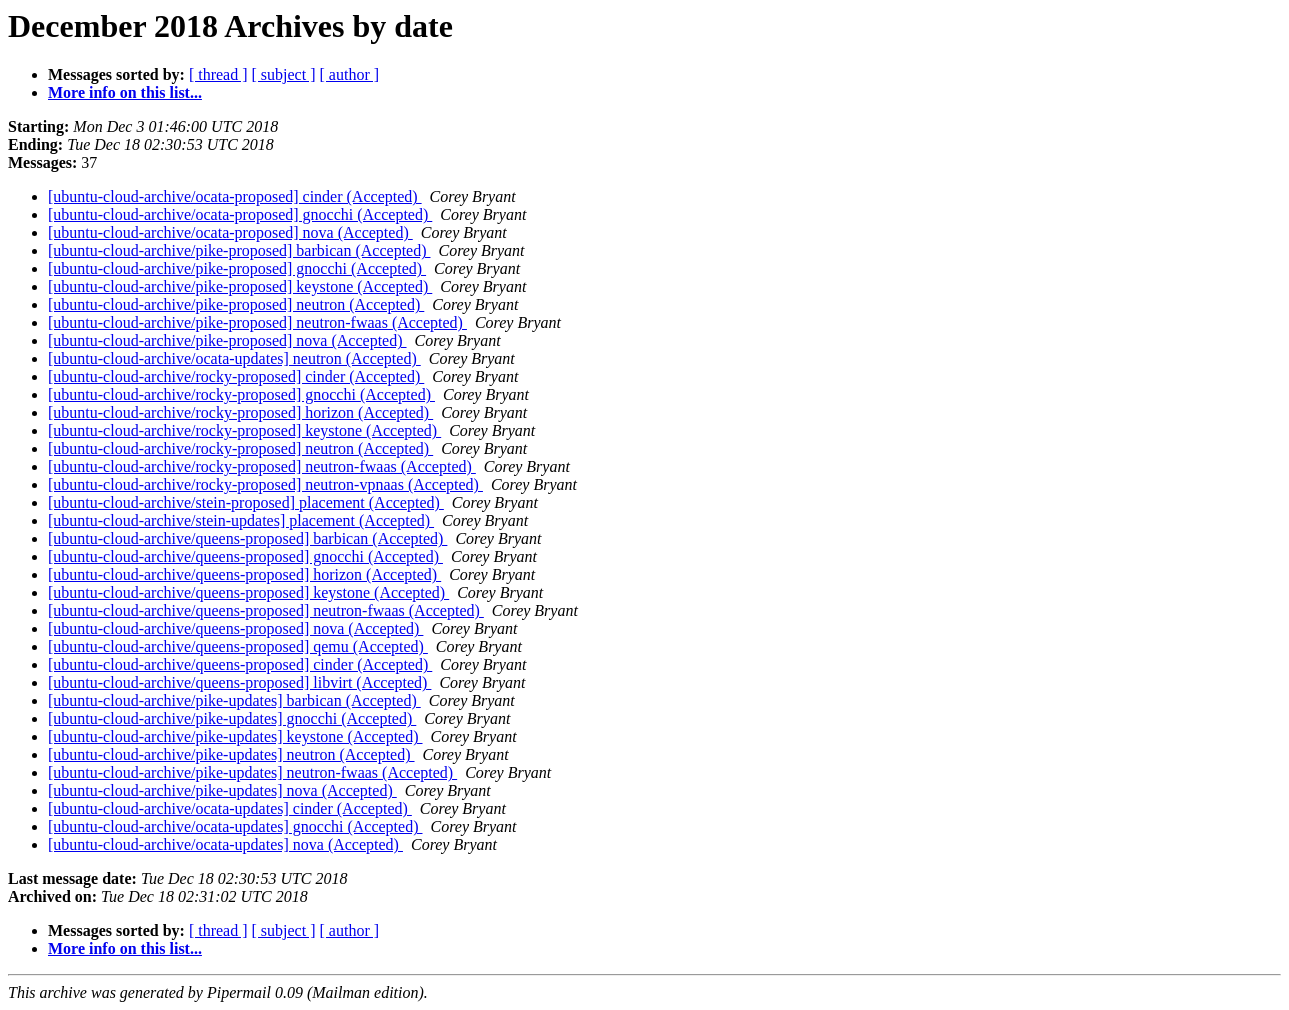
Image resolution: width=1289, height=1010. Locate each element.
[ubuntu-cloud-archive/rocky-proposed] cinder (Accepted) (236, 376)
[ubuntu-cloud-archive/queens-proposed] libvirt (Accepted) (239, 682)
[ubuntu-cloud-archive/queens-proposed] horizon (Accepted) (244, 574)
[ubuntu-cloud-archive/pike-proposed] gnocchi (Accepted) (237, 268)
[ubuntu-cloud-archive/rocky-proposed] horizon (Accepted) (240, 412)
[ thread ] (218, 74)
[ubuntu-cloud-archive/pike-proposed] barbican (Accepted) (239, 250)
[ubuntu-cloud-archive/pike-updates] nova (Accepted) (222, 790)
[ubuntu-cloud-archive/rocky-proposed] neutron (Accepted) (240, 448)
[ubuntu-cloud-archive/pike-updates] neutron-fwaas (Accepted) (252, 772)
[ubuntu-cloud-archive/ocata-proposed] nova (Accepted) (230, 232)
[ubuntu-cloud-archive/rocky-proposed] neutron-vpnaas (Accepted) (265, 484)
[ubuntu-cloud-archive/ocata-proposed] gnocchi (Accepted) (240, 214)
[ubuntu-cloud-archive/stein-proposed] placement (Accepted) (246, 502)
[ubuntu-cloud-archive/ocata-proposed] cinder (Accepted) (235, 196)
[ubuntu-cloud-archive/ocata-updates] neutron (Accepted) (234, 358)
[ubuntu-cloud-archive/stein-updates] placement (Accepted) (241, 520)
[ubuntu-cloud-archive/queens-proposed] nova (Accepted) (235, 628)
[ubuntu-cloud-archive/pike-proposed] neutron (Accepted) (236, 304)
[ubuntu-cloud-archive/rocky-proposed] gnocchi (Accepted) (241, 394)
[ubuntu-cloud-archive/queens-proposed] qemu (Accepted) (238, 646)
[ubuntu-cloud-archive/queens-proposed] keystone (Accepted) (248, 592)
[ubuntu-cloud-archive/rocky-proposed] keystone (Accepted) (244, 430)
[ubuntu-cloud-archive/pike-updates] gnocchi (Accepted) (232, 718)
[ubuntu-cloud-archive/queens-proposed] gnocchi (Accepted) (245, 556)
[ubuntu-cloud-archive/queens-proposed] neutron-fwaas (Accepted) (266, 610)
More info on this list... (125, 92)
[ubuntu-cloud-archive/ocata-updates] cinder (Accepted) (230, 808)
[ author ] (350, 74)
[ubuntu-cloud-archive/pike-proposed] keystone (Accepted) (240, 286)
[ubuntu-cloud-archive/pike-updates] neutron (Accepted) (231, 754)
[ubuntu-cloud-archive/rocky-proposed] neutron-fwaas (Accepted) (262, 466)
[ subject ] (284, 74)
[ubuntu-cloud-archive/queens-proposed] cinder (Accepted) (240, 664)
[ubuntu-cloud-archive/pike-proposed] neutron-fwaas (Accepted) (257, 322)
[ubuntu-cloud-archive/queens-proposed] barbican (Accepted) (247, 538)
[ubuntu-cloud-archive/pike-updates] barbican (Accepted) (234, 700)
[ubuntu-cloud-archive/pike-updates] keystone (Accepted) (235, 736)
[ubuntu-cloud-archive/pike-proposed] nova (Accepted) (227, 340)
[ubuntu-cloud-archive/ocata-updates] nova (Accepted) (225, 844)
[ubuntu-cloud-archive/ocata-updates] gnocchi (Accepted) (235, 826)
